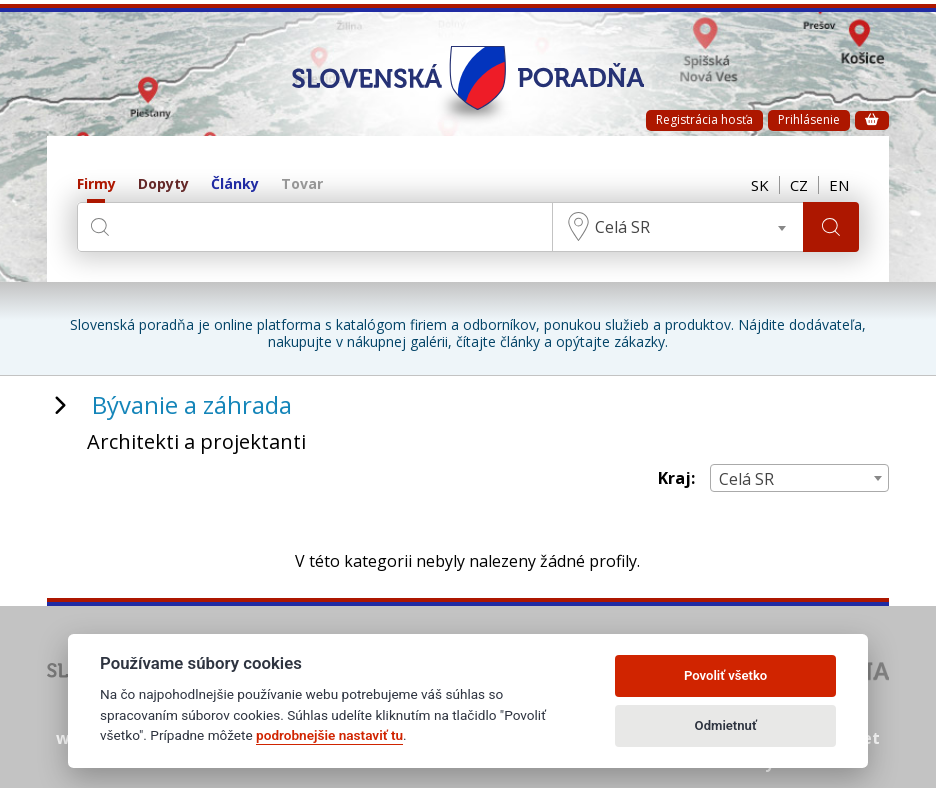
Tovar (302, 184)
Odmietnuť (726, 725)
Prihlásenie (809, 119)
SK (760, 185)
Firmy (96, 184)
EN (839, 185)
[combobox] (678, 227)
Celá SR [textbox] (622, 227)
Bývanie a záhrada (192, 404)
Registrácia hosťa (704, 119)
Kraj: (676, 478)
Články (235, 184)
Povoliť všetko (725, 675)
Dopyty (163, 184)
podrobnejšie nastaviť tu (329, 735)
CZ (799, 185)
